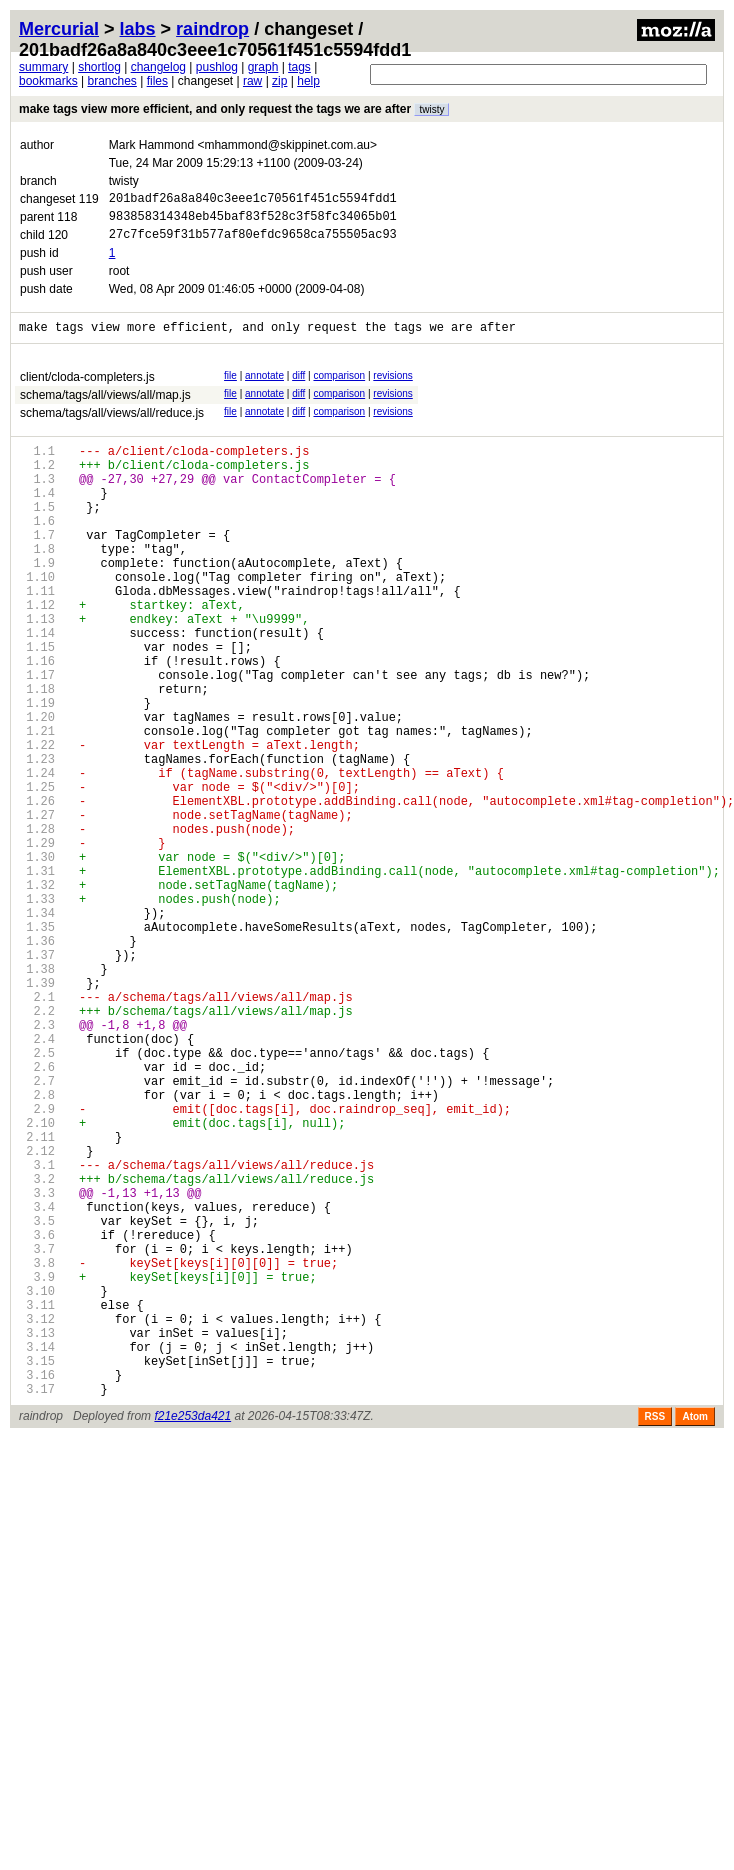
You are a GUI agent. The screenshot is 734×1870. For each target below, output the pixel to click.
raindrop (212, 29)
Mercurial (59, 29)
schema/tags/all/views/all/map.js (105, 407)
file (230, 387)
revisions (392, 387)
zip (279, 81)
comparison (339, 387)
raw (252, 81)
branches (111, 81)
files (157, 81)
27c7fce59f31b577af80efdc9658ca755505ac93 (253, 242)
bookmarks (48, 81)
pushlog (217, 67)
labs (138, 29)
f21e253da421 (192, 1632)
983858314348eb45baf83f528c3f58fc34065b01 (253, 221)
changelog (158, 67)
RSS (655, 1632)
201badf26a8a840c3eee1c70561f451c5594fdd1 (253, 200)
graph (263, 67)
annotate (264, 387)
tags (299, 67)
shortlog (99, 67)
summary (43, 67)
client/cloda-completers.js (87, 389)
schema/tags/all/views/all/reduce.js (112, 425)
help (308, 81)
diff (298, 387)
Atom (695, 1632)
